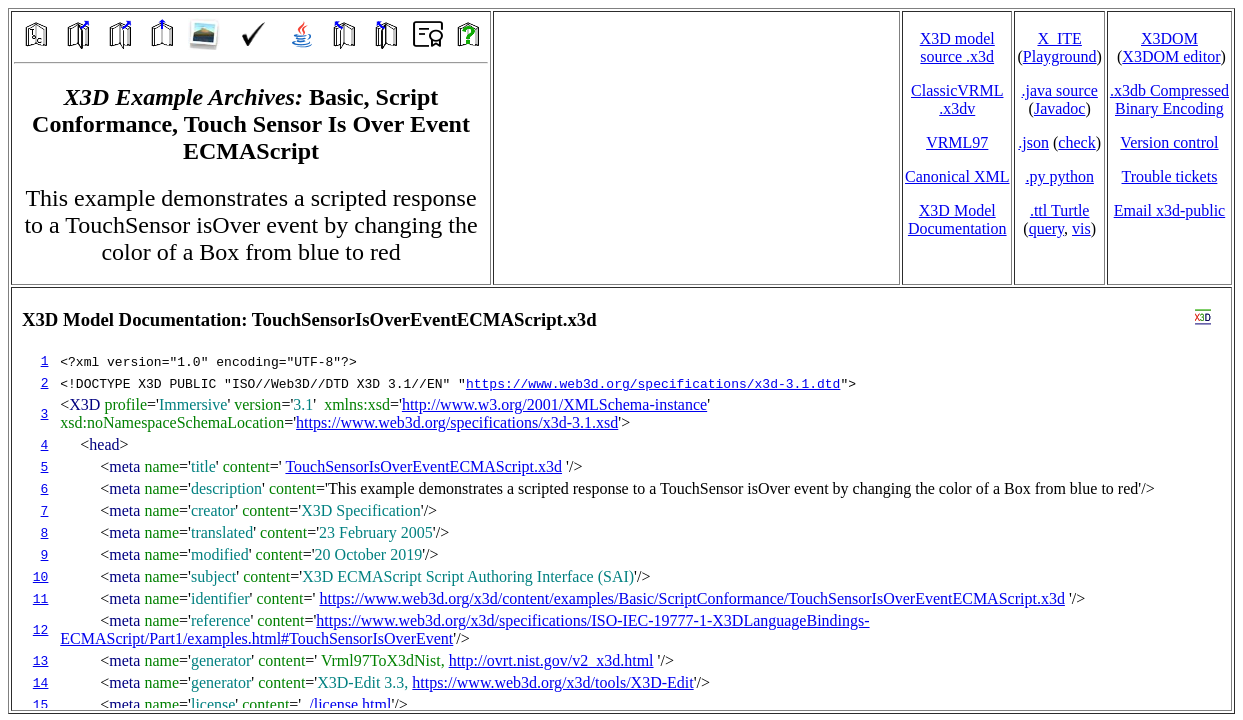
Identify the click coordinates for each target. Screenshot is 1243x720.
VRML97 (957, 142)
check (1076, 142)
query (1046, 228)
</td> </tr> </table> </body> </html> (621, 499)
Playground (1060, 56)
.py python (1059, 176)
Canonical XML (957, 176)
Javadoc (1060, 108)
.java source (1059, 90)
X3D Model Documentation (957, 219)
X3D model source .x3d (957, 47)
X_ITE (1059, 38)
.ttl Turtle (1060, 210)
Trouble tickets (1170, 176)
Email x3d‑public (1170, 210)
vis (1081, 228)
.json (1033, 142)
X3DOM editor (1171, 56)
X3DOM (1169, 38)
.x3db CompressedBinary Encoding (1169, 99)
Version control (1169, 142)
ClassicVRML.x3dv (957, 99)
